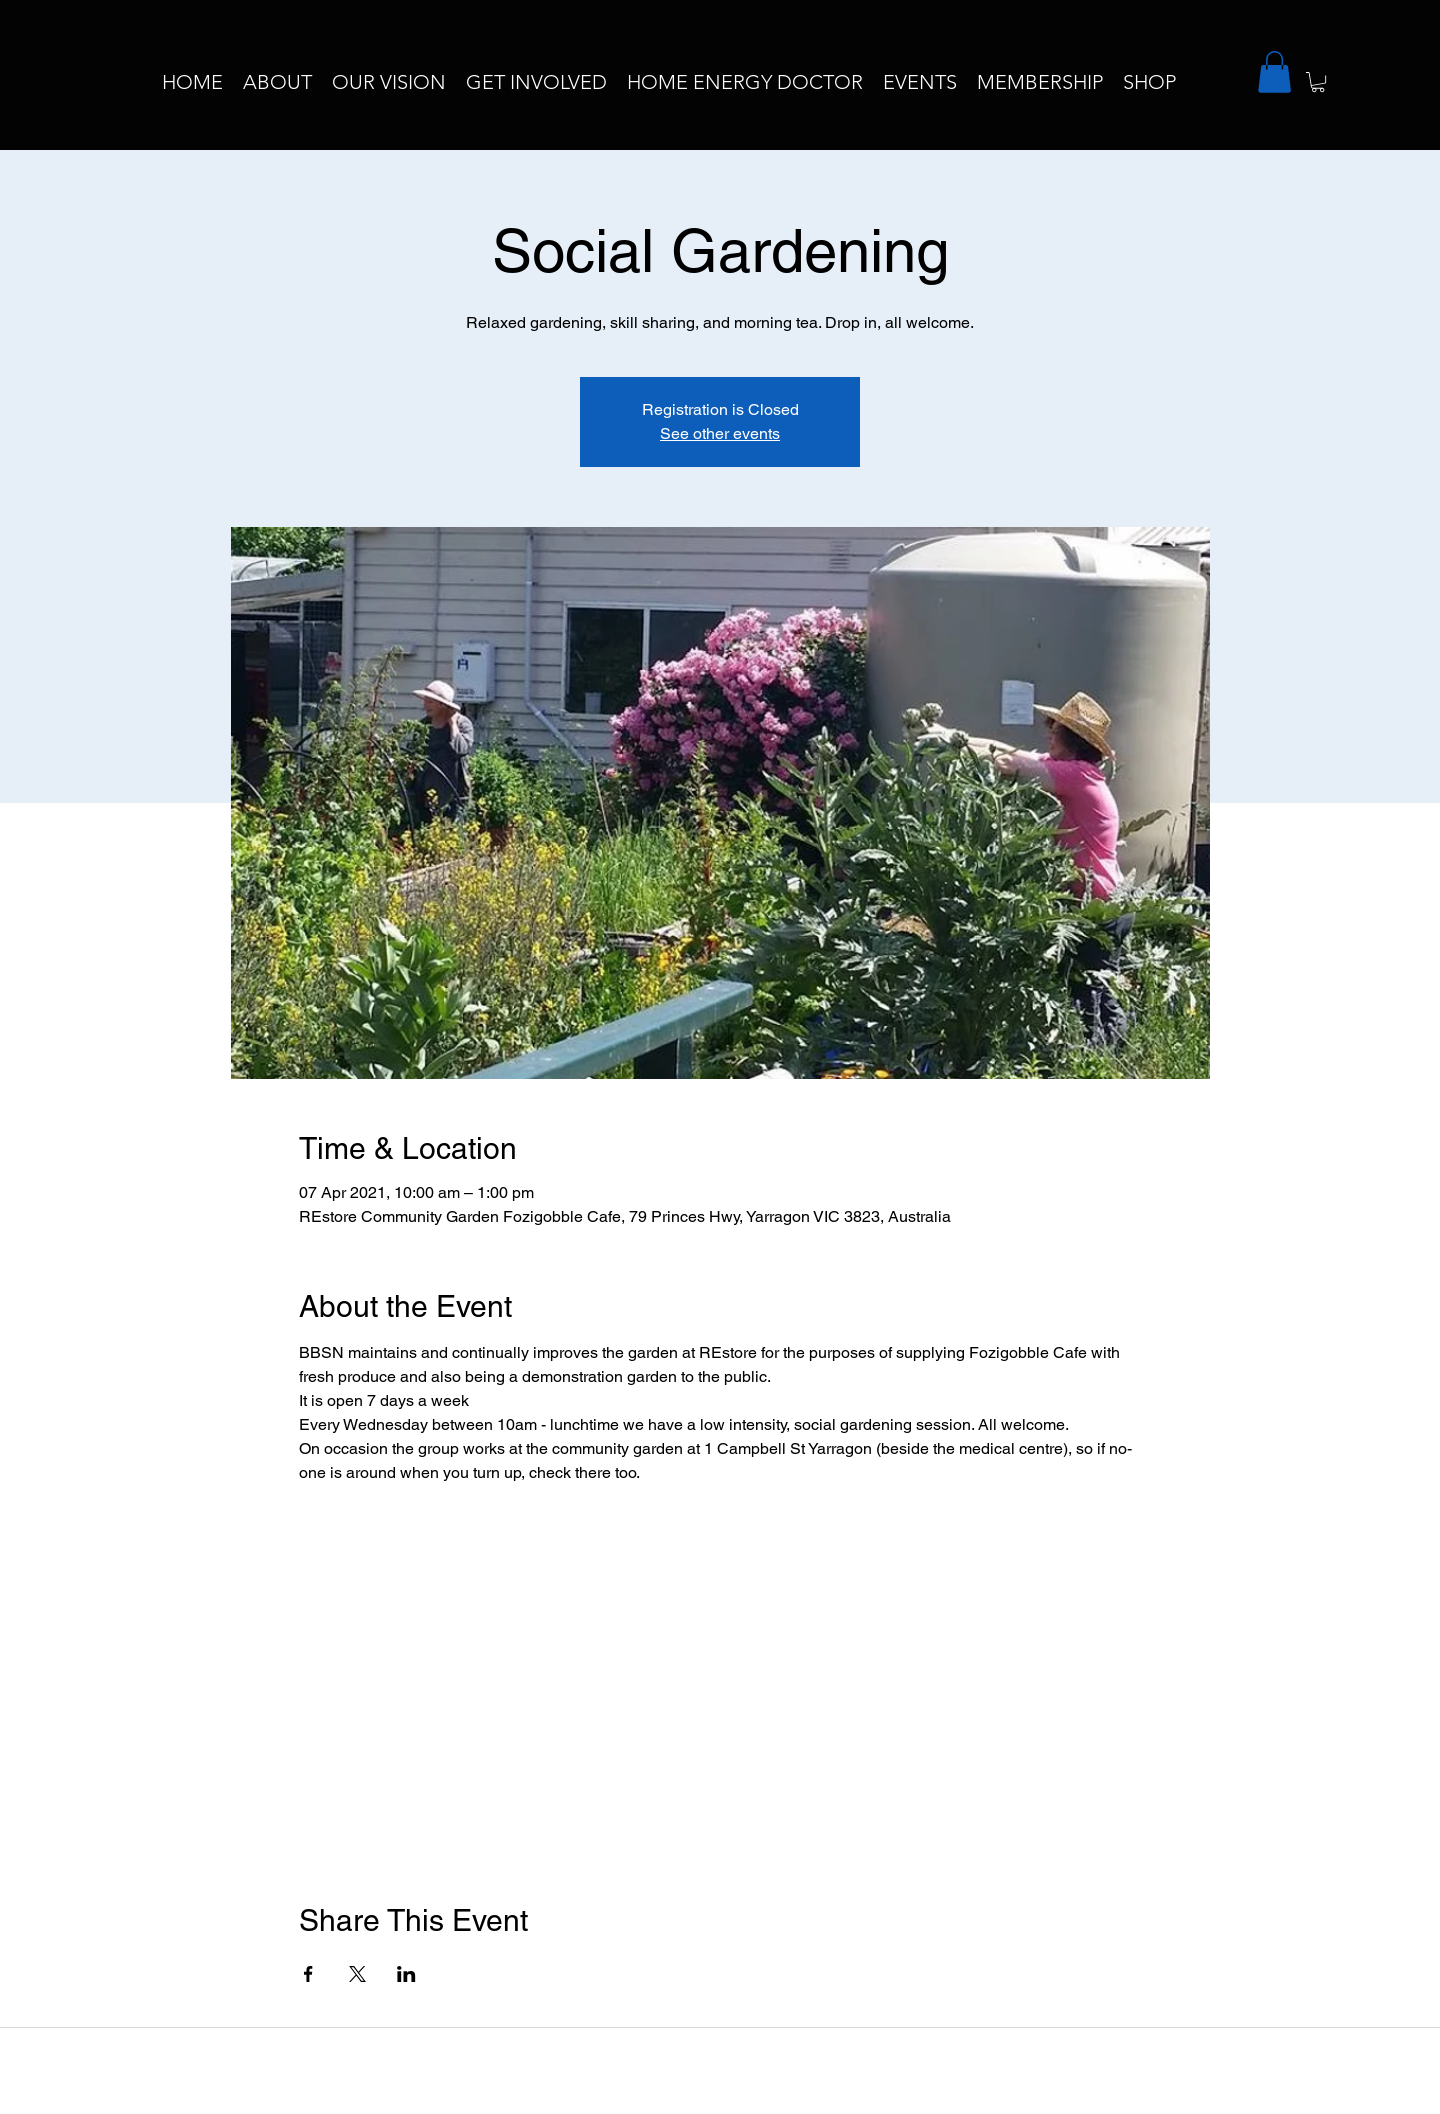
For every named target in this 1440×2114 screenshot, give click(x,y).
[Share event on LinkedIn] (406, 1974)
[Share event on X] (357, 1974)
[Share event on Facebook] (308, 1974)
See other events (720, 433)
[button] (1274, 72)
